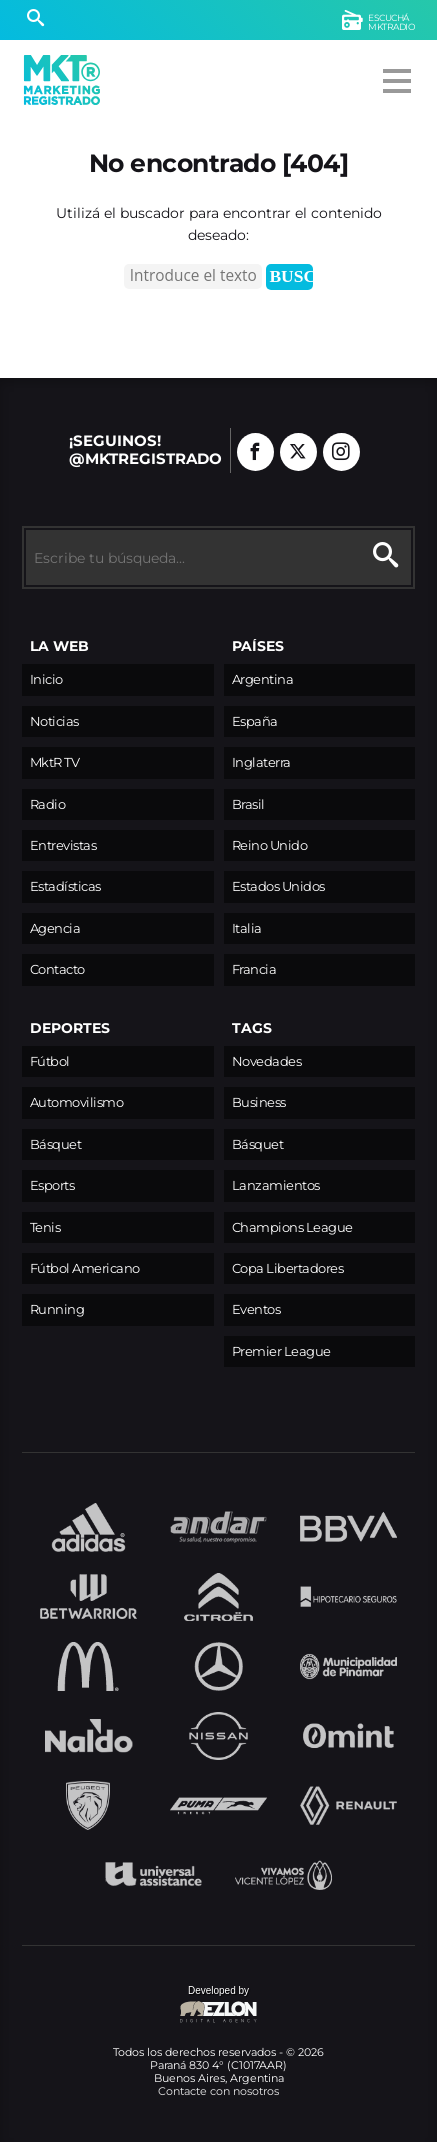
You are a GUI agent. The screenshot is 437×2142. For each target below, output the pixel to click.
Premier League (281, 1351)
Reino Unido (270, 845)
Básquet (56, 1144)
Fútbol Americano (85, 1268)
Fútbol (50, 1061)
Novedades (267, 1061)
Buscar (290, 276)
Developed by (140, 2005)
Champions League (292, 1227)
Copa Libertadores (288, 1268)
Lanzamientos (276, 1185)
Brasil (248, 804)
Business (259, 1102)
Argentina (263, 679)
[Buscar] (35, 20)
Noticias (54, 721)
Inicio (46, 679)
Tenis (45, 1227)
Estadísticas (65, 886)
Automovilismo (77, 1102)
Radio (48, 804)
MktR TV (55, 762)
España (255, 721)
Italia (247, 928)
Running (57, 1309)
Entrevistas (63, 845)
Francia (254, 969)
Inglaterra (261, 762)
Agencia (55, 928)
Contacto (57, 969)
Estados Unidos (278, 886)
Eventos (256, 1309)
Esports (52, 1185)
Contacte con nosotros (218, 2091)
